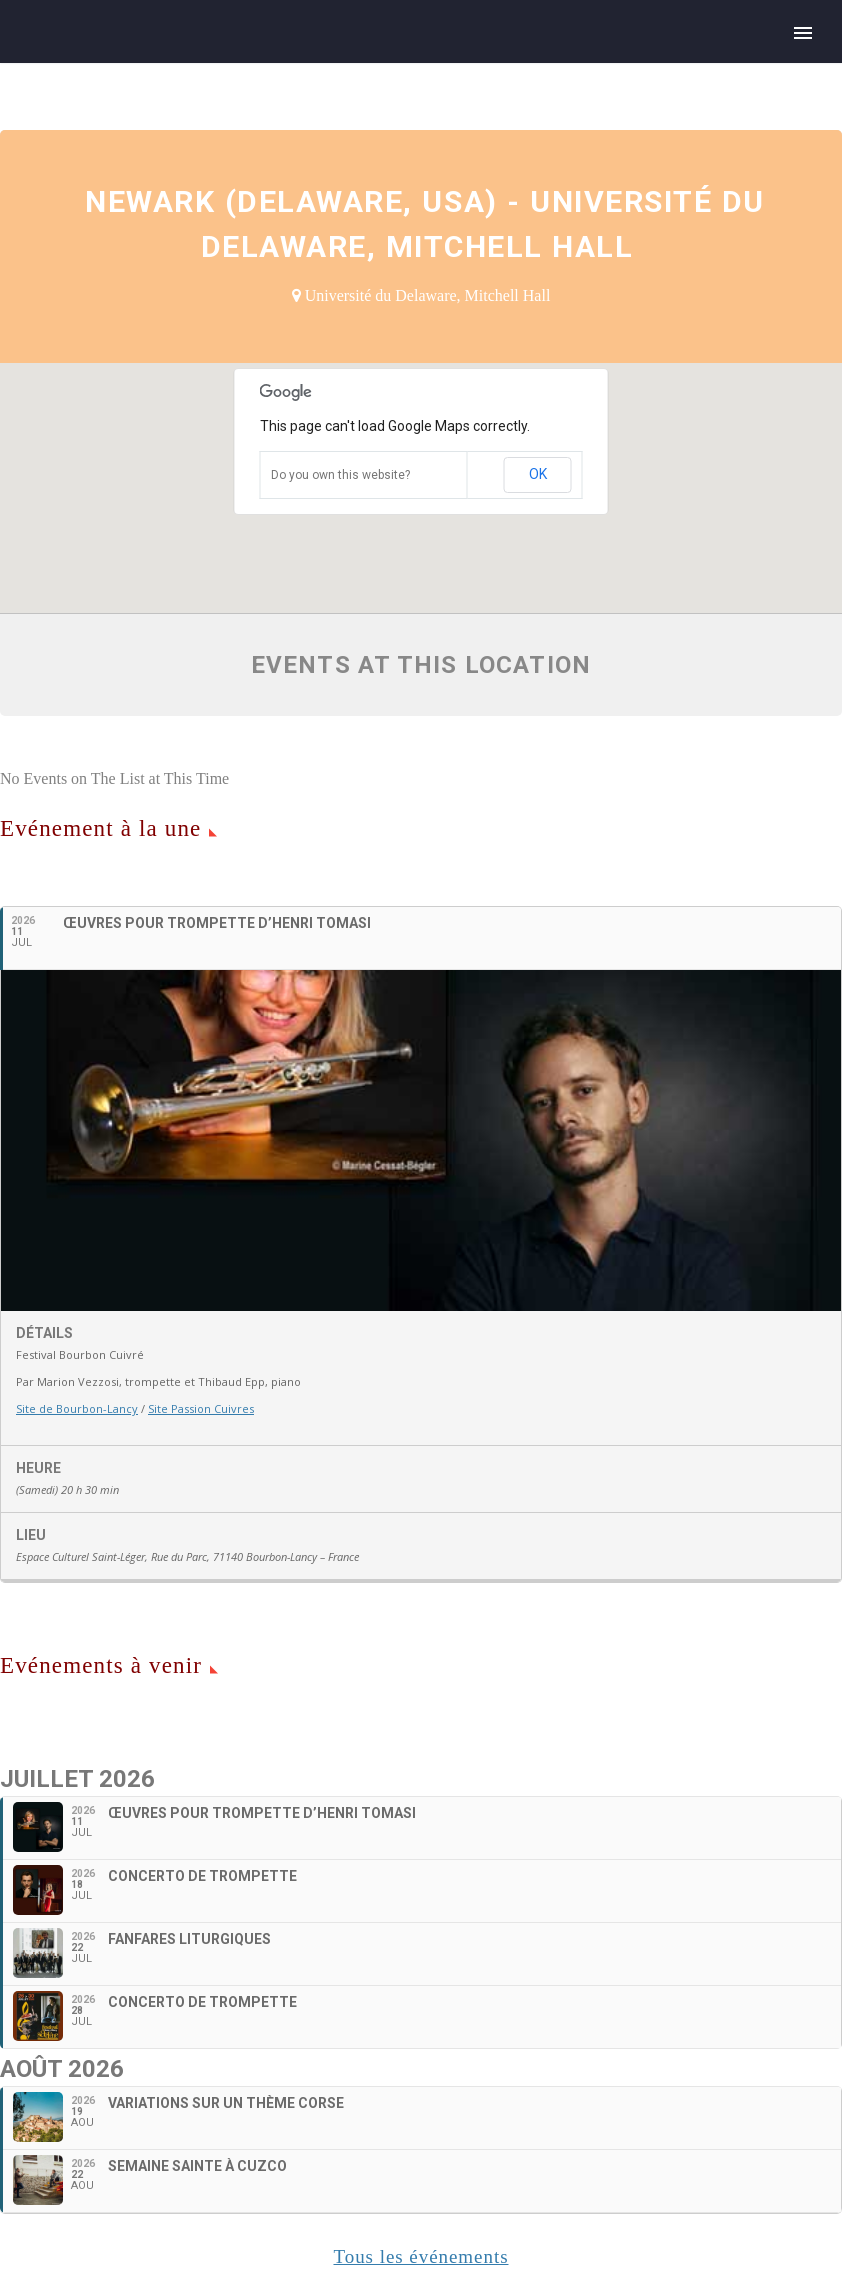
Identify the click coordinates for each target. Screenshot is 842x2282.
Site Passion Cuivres (201, 1408)
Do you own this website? (340, 475)
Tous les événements (420, 2256)
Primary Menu (803, 33)
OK (538, 474)
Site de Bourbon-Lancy (77, 1408)
